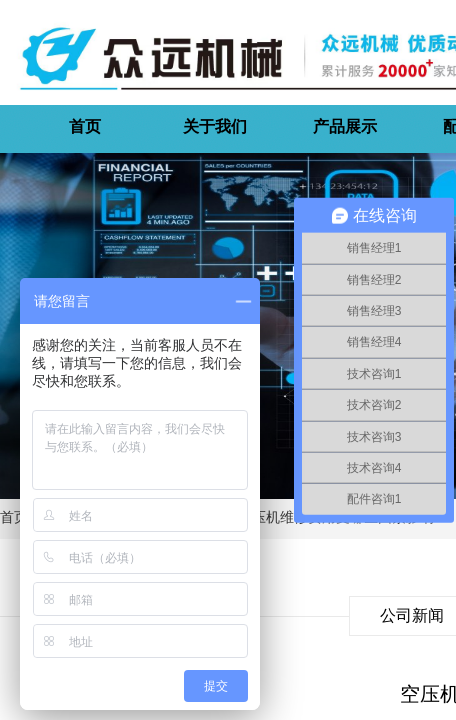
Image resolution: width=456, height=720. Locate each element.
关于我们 (215, 126)
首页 (85, 126)
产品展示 (345, 126)
